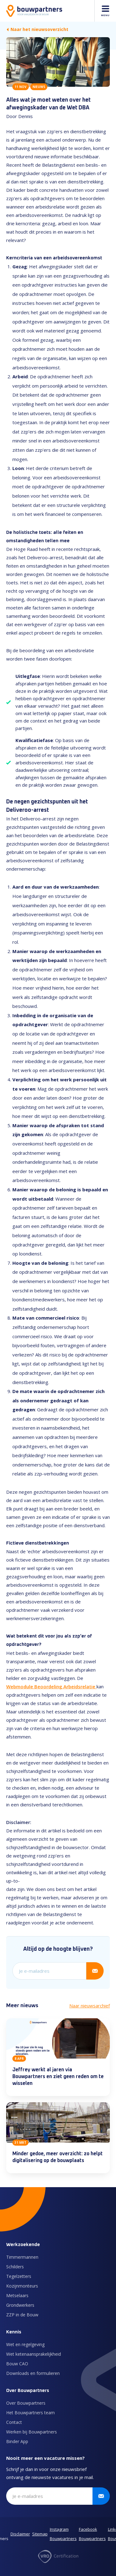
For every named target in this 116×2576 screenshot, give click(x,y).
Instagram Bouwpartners (63, 2533)
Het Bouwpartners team (30, 2413)
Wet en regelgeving (25, 2344)
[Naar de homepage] (34, 11)
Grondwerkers (20, 2305)
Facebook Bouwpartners (92, 2533)
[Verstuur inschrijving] (95, 1971)
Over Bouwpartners (25, 2403)
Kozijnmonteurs (22, 2286)
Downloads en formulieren (33, 2373)
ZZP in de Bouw (22, 2315)
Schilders (15, 2267)
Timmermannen (22, 2257)
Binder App (17, 2441)
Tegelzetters (18, 2276)
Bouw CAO (17, 2364)
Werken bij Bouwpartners (31, 2432)
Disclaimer (20, 2534)
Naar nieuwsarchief (89, 2005)
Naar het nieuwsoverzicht (37, 29)
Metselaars (17, 2295)
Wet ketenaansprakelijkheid (33, 2354)
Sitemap (40, 2534)
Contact (14, 2422)
